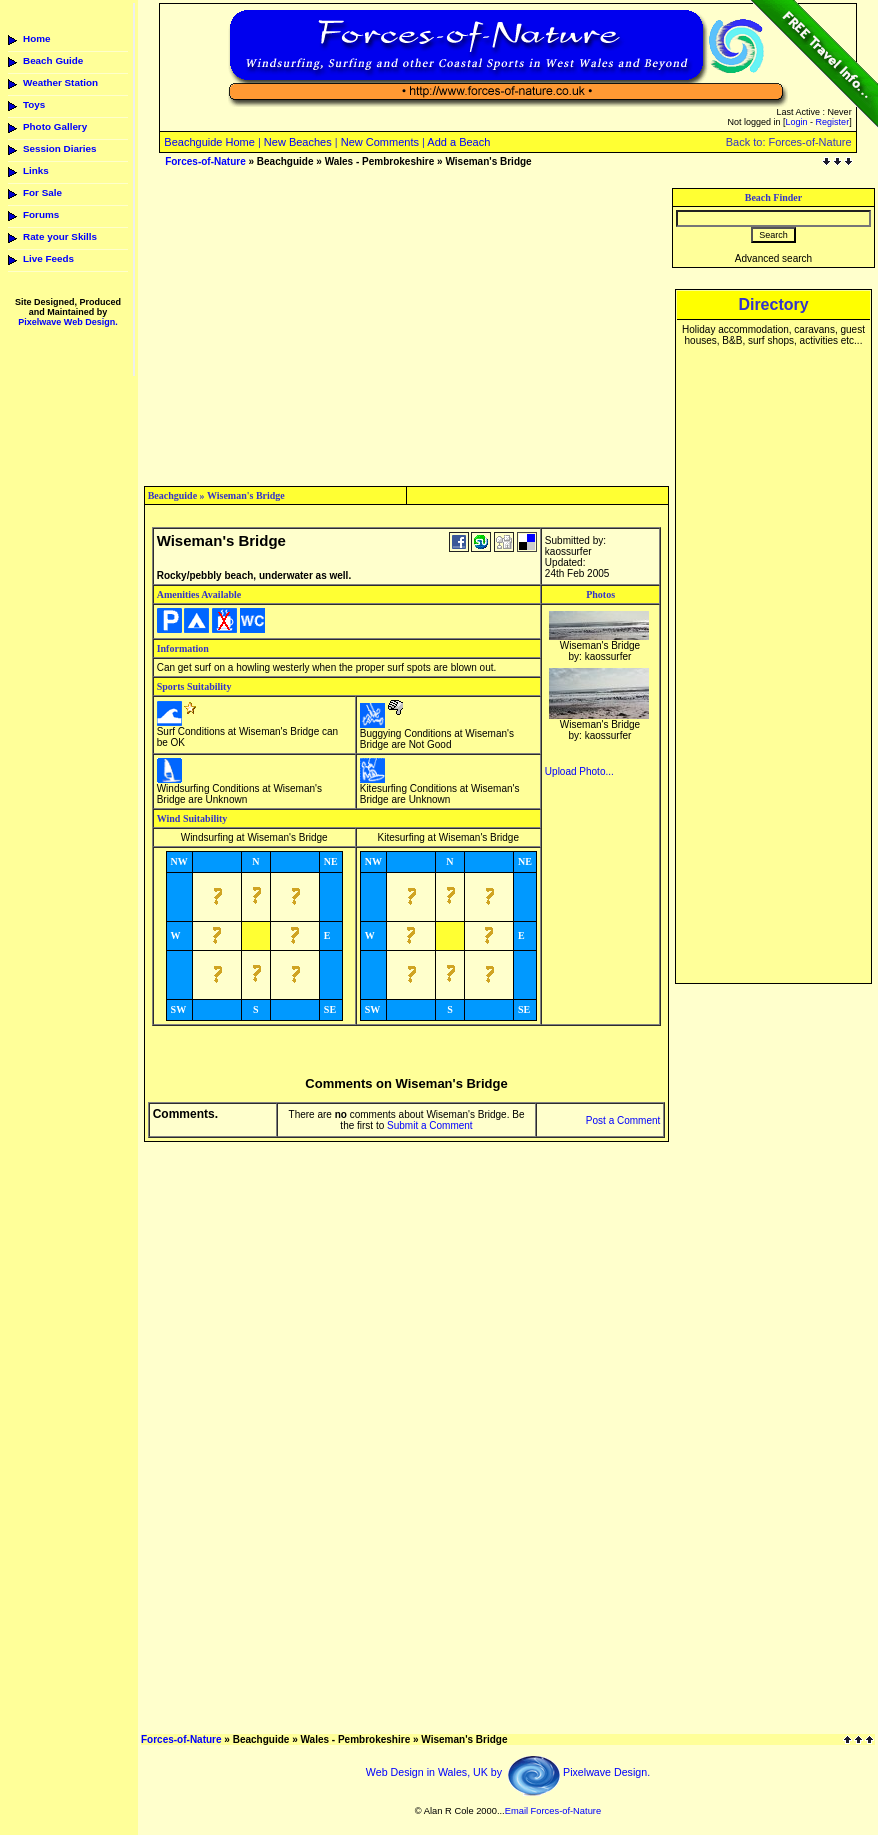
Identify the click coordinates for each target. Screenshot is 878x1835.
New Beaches (298, 142)
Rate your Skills (60, 236)
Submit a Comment (430, 1125)
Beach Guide (53, 60)
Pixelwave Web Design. (67, 322)
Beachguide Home (209, 142)
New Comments (380, 142)
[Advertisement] (406, 328)
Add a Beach (458, 142)
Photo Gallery (55, 126)
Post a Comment (623, 1120)
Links (36, 170)
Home (36, 38)
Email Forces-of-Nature (553, 1811)
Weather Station (60, 82)
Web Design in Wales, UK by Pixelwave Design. (508, 1772)
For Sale (42, 192)
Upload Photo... (579, 771)
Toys (34, 104)
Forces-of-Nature (205, 161)
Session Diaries (60, 148)
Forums (41, 214)
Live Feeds (48, 258)
